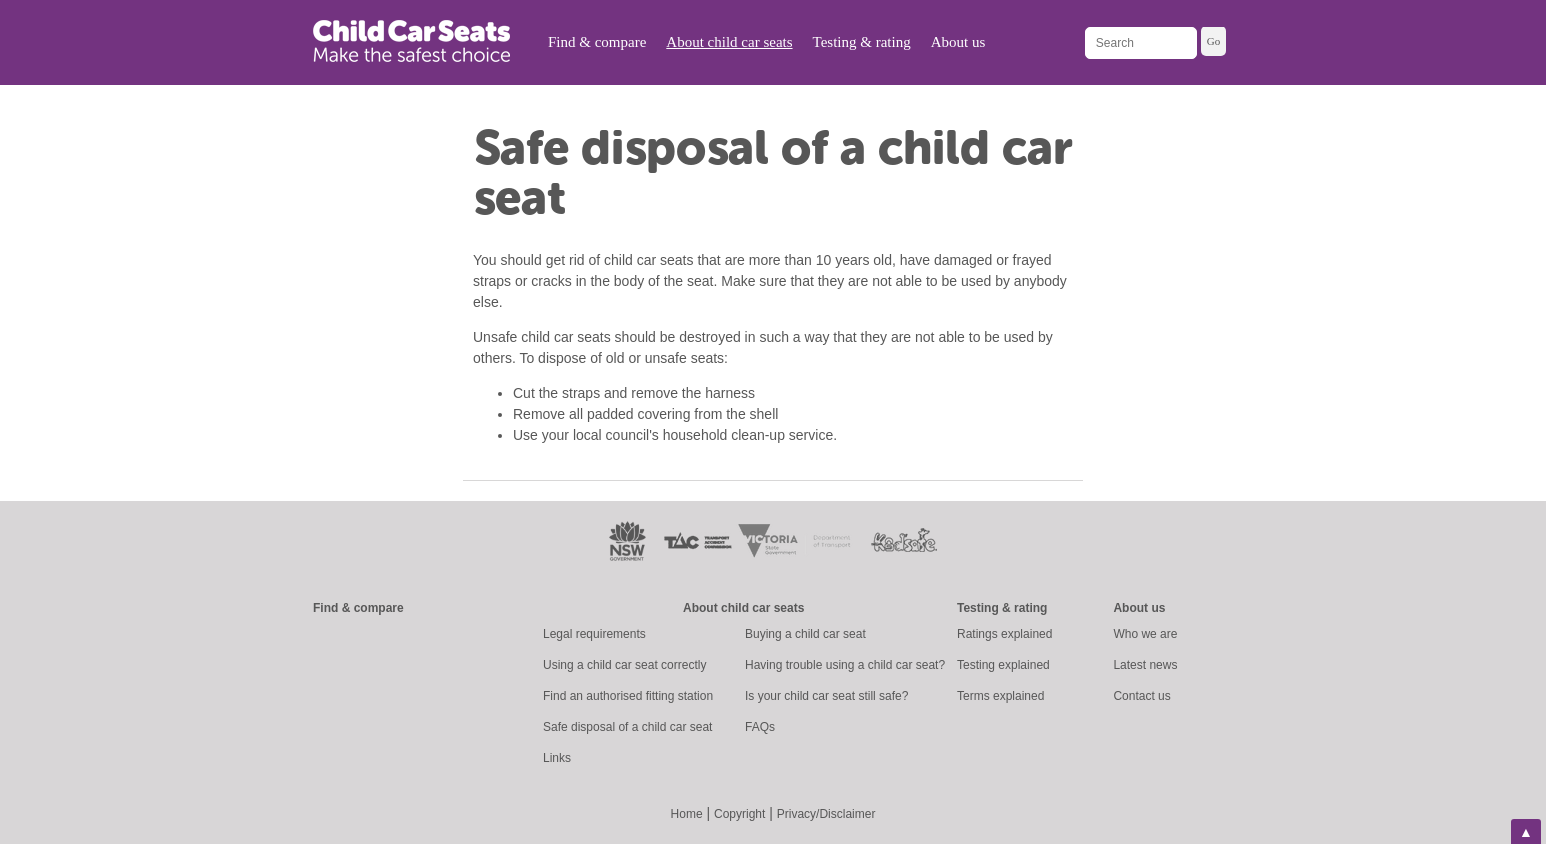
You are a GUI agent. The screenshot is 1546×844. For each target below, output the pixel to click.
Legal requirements (594, 634)
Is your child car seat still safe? (826, 696)
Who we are (1145, 634)
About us (1139, 608)
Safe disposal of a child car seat (627, 727)
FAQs (760, 727)
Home (687, 814)
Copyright (739, 814)
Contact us (1141, 696)
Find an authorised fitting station (628, 696)
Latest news (1145, 665)
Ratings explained (1004, 634)
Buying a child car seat (805, 634)
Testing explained (1003, 665)
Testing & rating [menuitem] (862, 42)
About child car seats (743, 608)
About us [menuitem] (958, 42)
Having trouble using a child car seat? (845, 665)
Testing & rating (1002, 608)
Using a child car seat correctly (624, 665)
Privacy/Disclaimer (826, 814)
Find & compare (358, 608)
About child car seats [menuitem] (729, 42)
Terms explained (1000, 696)
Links (557, 758)
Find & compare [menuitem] (597, 42)
